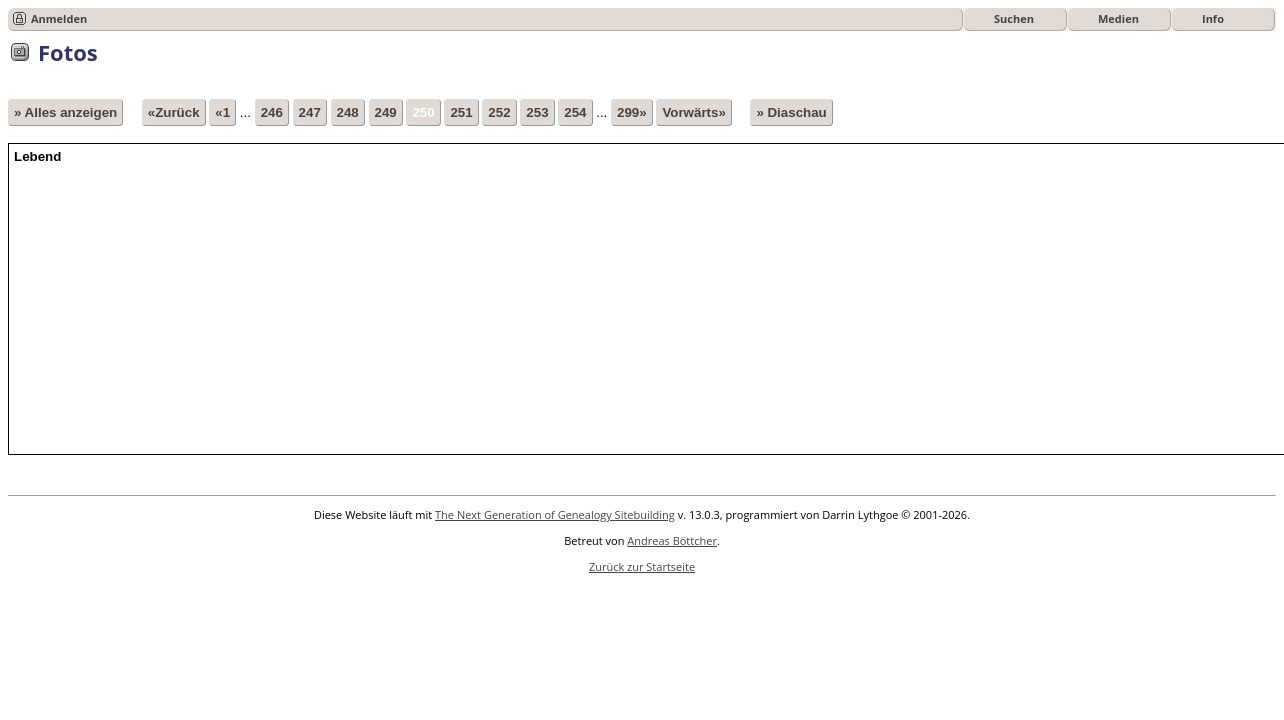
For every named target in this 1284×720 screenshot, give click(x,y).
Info (1213, 18)
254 (575, 112)
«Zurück (174, 112)
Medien (1118, 18)
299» (632, 112)
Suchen (1014, 18)
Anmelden (59, 18)
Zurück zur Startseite (642, 566)
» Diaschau (791, 112)
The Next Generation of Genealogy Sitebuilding (555, 514)
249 (386, 112)
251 (461, 112)
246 (272, 112)
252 (499, 112)
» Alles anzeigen (65, 112)
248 (348, 112)
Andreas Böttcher (672, 540)
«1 (222, 112)
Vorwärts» (693, 112)
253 (537, 112)
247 (310, 112)
